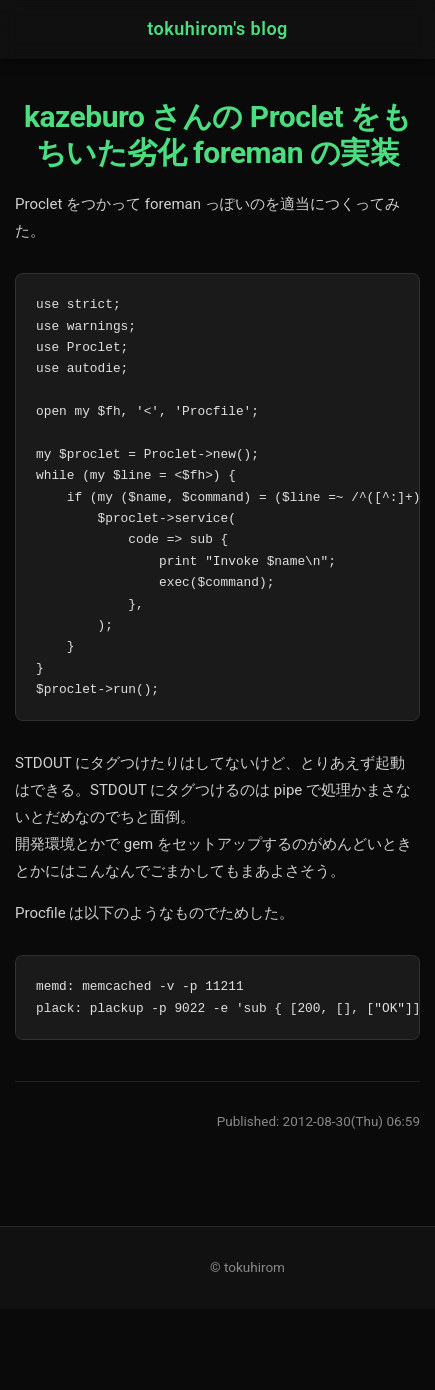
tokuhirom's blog (217, 28)
